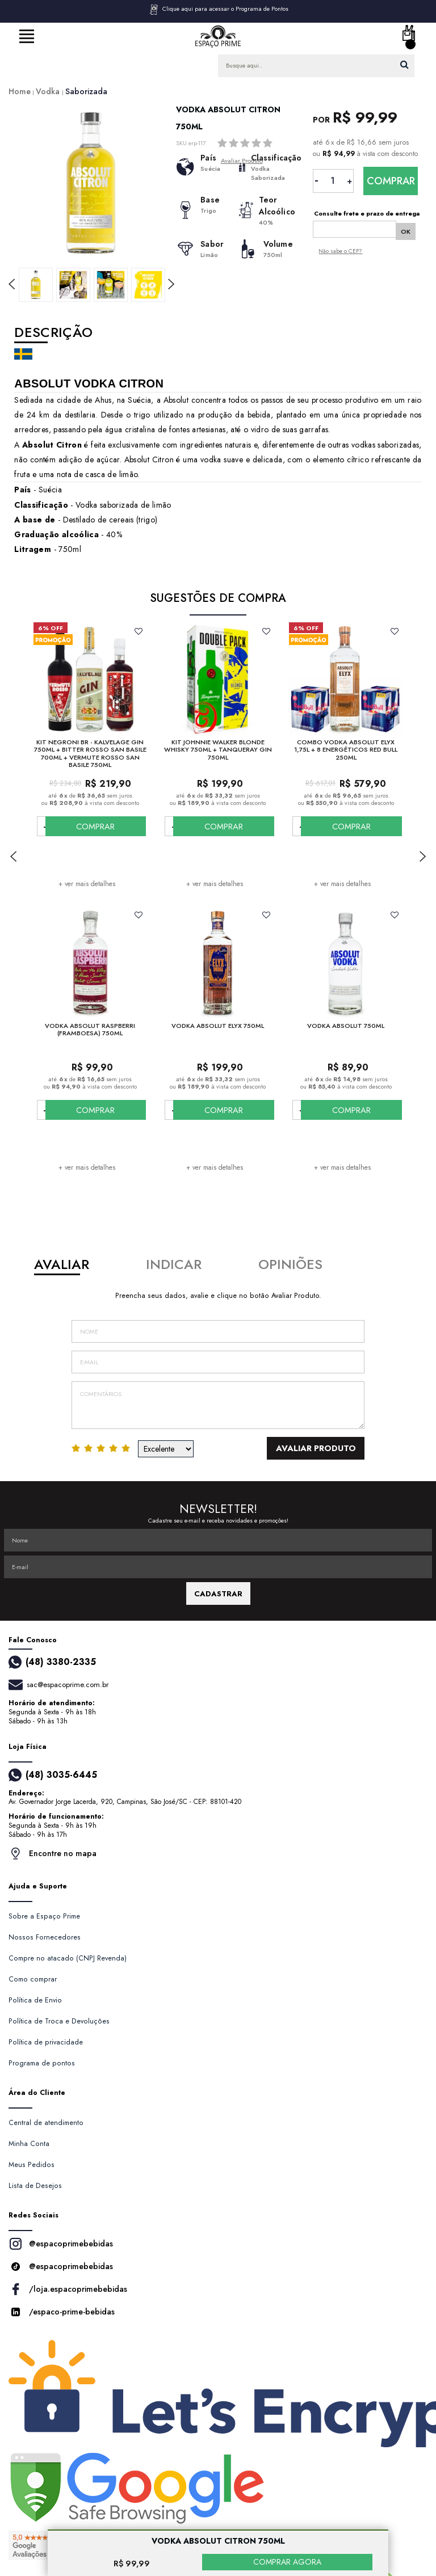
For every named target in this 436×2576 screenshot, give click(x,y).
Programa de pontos (42, 2063)
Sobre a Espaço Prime (44, 1916)
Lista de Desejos (35, 2186)
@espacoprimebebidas (61, 2244)
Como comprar (33, 1979)
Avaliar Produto (327, 1448)
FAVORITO (139, 631)
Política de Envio (35, 2000)
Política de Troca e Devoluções (59, 2021)
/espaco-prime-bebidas (62, 2312)
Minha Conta (29, 2144)
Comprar (391, 181)
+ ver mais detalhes (86, 884)
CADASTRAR (218, 1593)
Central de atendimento (46, 2123)
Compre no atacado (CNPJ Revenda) (68, 1958)
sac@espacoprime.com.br (67, 1684)
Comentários (218, 1405)
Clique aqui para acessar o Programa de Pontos (218, 9)
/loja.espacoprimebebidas (68, 2289)
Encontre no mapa (53, 1853)
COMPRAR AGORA (287, 2561)
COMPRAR (115, 826)
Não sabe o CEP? (340, 248)
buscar (404, 64)
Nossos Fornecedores (45, 1937)
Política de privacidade (46, 2042)
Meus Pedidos (31, 2165)
